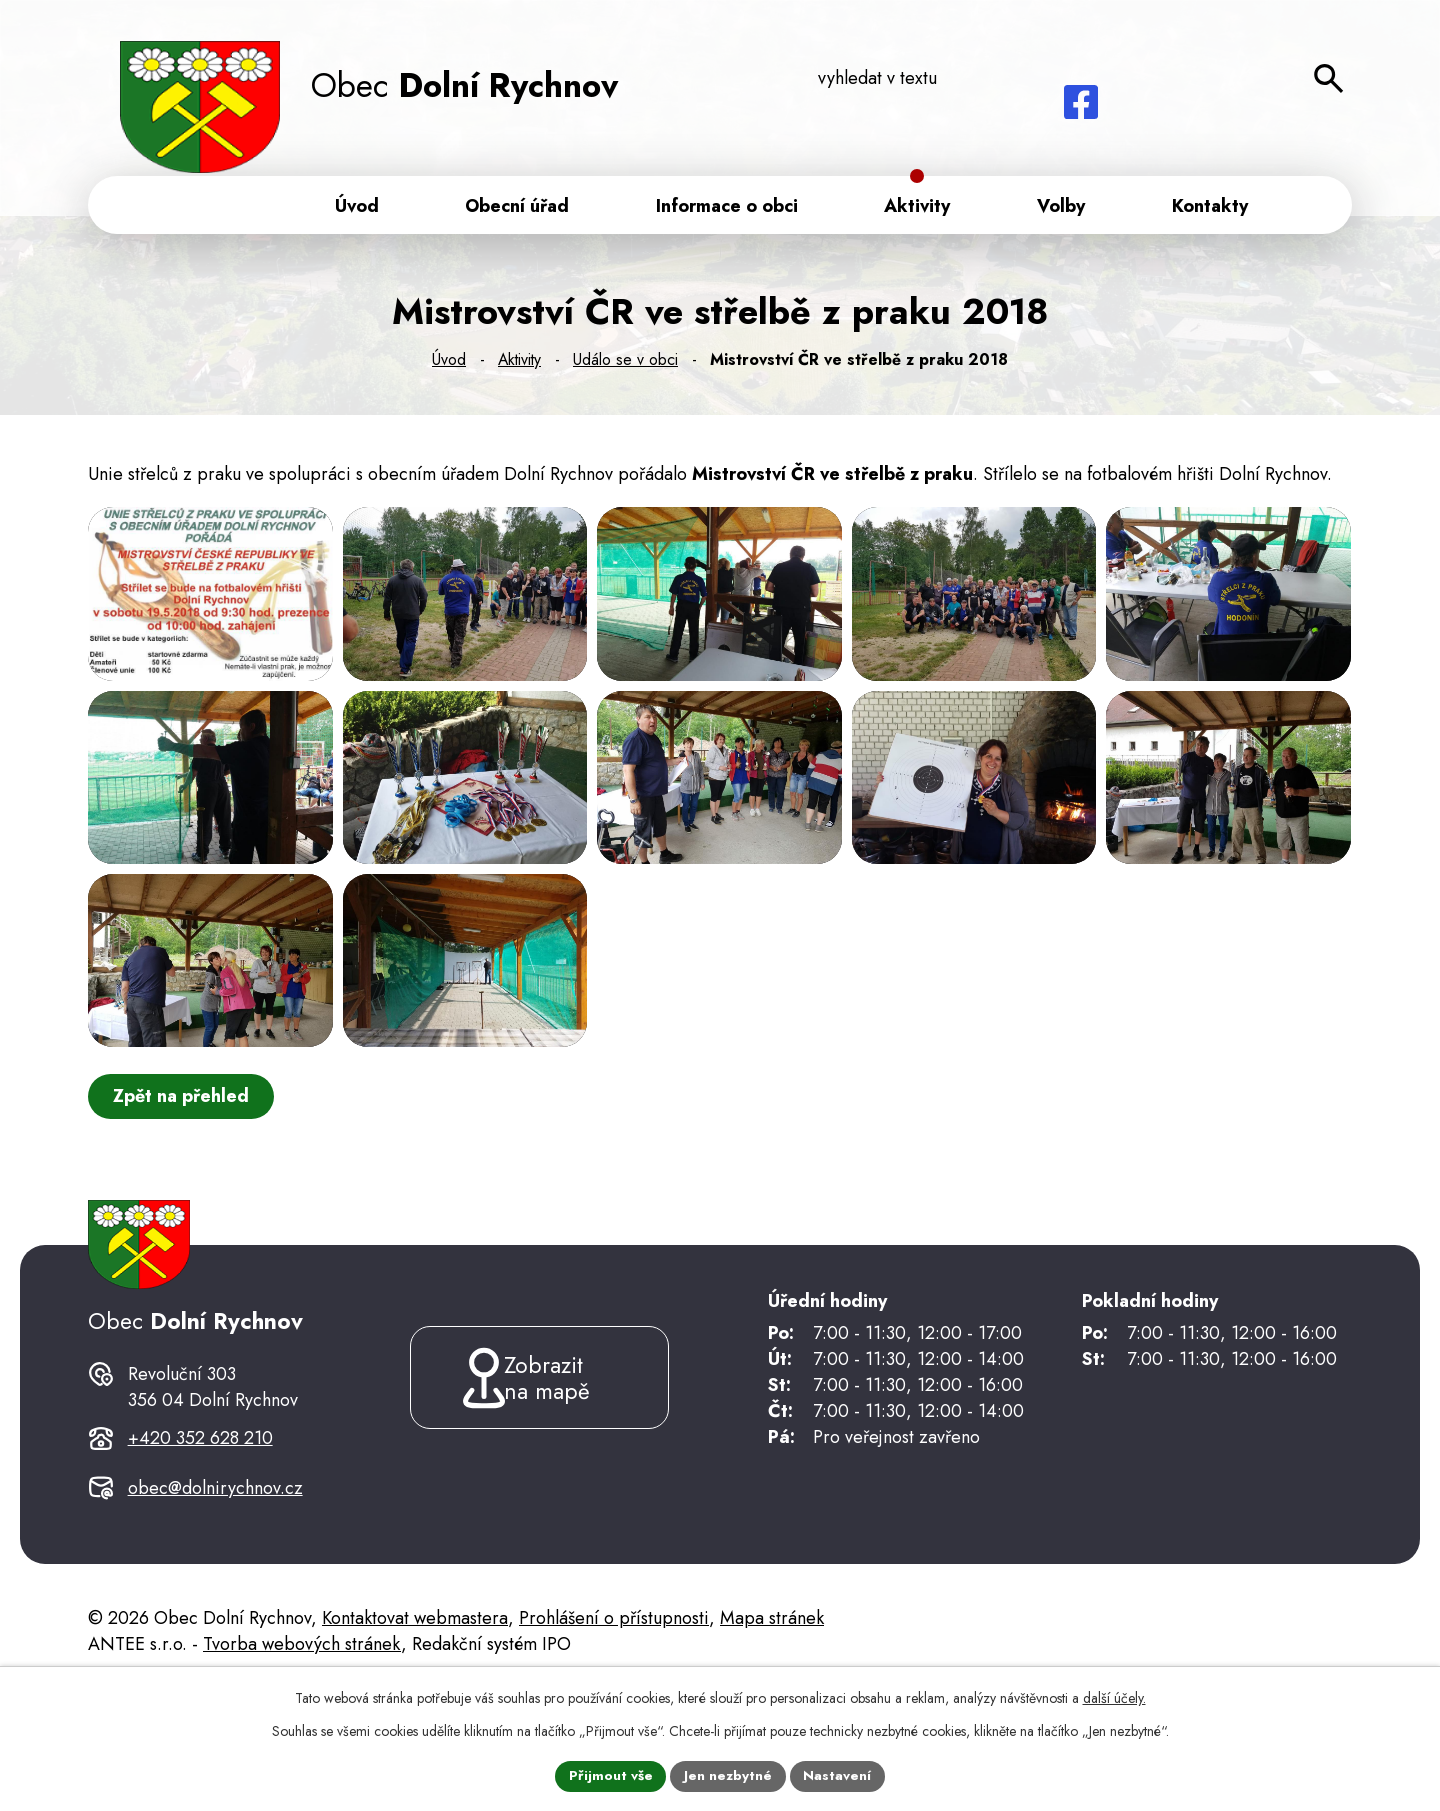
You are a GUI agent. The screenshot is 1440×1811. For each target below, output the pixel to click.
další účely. (1114, 1697)
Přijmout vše (610, 1775)
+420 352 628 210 (200, 1551)
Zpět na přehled (183, 1180)
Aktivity (519, 363)
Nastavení (839, 1775)
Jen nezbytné (728, 1775)
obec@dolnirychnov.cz (215, 1600)
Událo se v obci (625, 363)
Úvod (449, 363)
